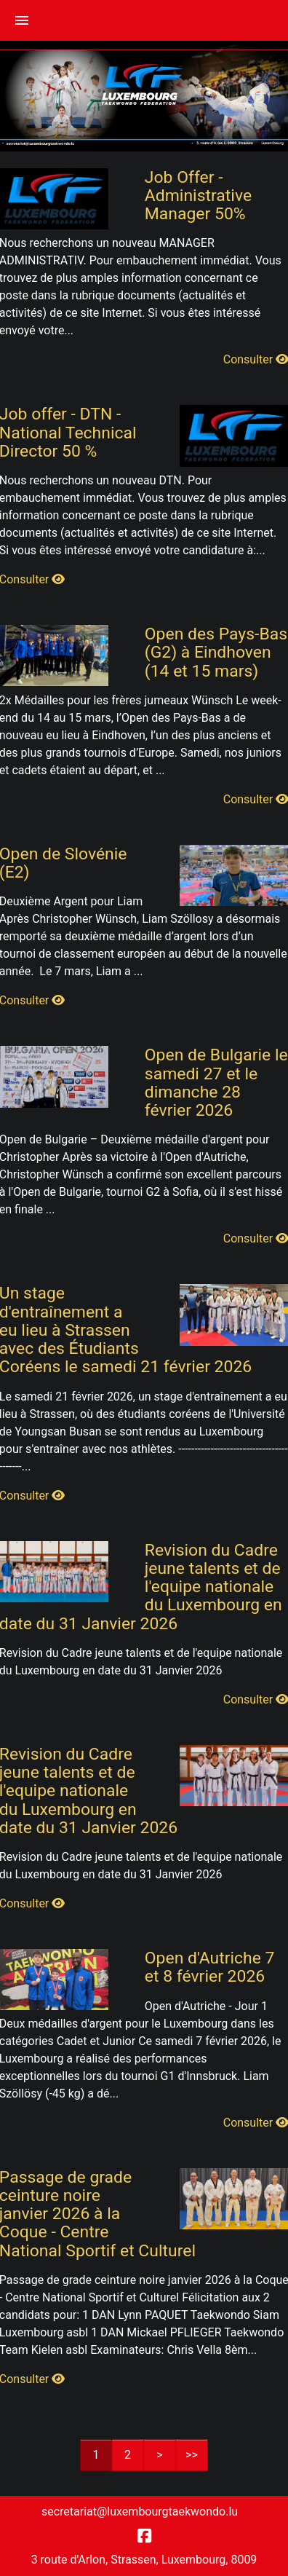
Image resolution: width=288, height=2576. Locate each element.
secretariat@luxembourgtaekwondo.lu (139, 2511)
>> (191, 2455)
